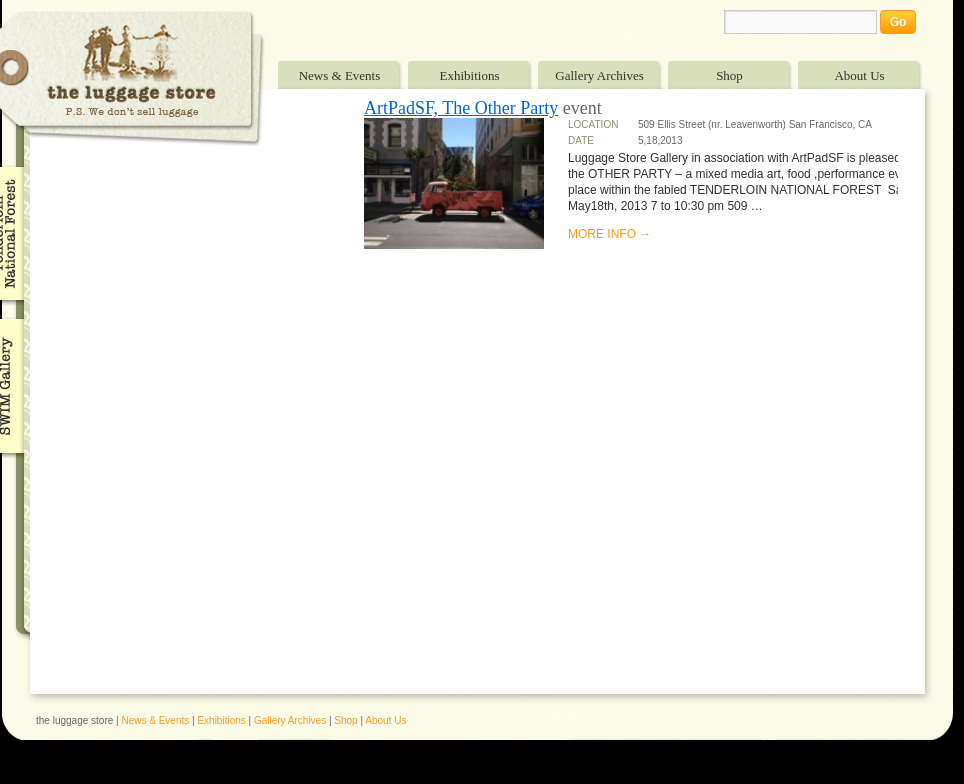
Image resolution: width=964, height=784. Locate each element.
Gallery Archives (599, 75)
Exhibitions (470, 75)
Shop (729, 75)
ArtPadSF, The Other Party (461, 108)
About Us (859, 75)
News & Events (340, 75)
